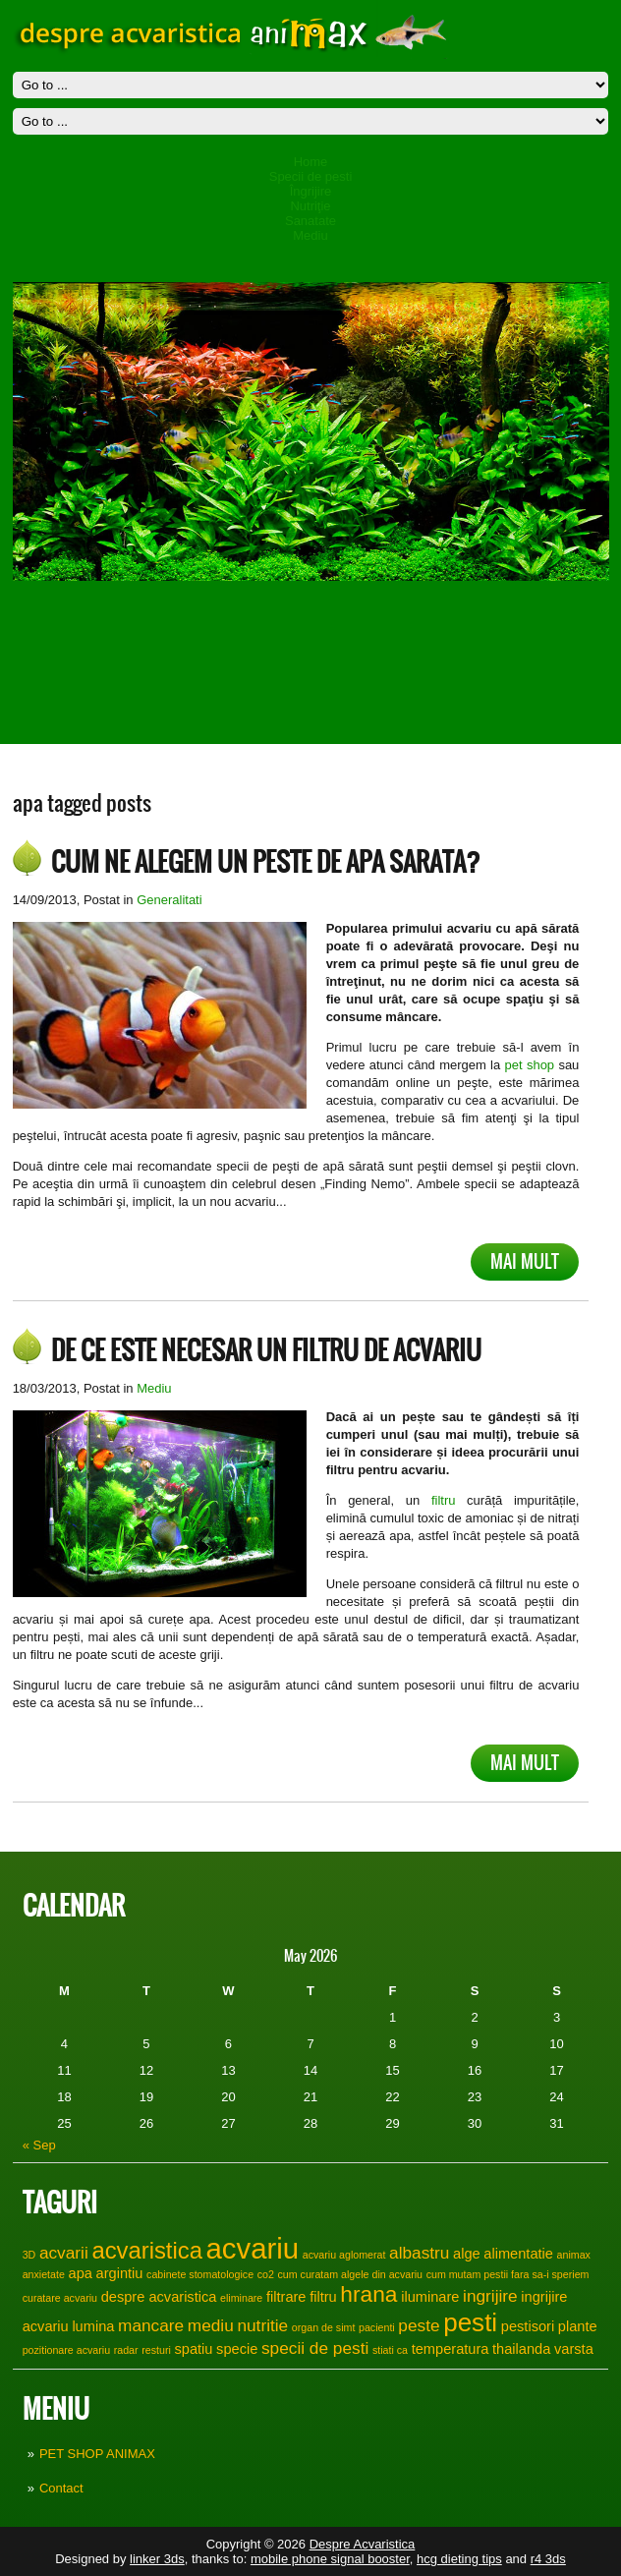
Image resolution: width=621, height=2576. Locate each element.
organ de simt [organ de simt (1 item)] (324, 2327)
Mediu (310, 235)
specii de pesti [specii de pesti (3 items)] (314, 2348)
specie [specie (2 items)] (236, 2349)
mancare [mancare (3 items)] (151, 2325)
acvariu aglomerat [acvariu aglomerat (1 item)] (344, 2255)
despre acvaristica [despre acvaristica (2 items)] (159, 2297)
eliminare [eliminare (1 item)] (241, 2298)
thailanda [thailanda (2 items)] (521, 2349)
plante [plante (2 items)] (577, 2326)
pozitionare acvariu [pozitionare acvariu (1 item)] (66, 2350)
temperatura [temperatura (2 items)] (450, 2349)
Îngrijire (311, 191)
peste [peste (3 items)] (418, 2325)
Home (311, 161)
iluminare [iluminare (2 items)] (430, 2297)
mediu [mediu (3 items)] (211, 2325)
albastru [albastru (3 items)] (419, 2252)
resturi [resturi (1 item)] (156, 2350)
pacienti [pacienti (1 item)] (377, 2327)
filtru (443, 1500)
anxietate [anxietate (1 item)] (44, 2274)
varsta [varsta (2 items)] (573, 2349)
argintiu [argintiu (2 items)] (119, 2273)
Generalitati (169, 899)
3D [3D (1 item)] (29, 2255)
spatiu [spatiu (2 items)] (193, 2349)
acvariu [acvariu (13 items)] (253, 2248)
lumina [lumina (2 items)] (93, 2326)
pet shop (532, 1065)
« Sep (39, 2145)
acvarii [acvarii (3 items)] (63, 2252)
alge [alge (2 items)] (466, 2253)
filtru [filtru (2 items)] (323, 2297)
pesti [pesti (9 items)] (470, 2322)
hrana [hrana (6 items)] (368, 2294)
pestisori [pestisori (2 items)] (527, 2326)
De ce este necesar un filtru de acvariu (266, 1350)
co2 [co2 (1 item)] (265, 2274)
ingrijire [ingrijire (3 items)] (490, 2296)
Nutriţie (310, 206)
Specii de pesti (311, 176)
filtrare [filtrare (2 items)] (286, 2297)
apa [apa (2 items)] (80, 2273)
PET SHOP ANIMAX (97, 2453)
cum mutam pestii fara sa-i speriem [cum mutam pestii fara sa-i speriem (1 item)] (508, 2274)
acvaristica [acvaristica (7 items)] (146, 2250)
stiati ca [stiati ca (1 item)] (390, 2350)
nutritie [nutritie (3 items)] (262, 2325)
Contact (61, 2488)
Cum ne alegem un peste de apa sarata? (265, 862)
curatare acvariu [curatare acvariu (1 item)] (60, 2298)
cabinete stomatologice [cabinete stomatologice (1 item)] (200, 2274)
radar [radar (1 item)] (126, 2350)
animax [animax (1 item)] (574, 2255)
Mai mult (524, 1261)
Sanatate (310, 220)
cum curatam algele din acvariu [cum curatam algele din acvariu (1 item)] (350, 2274)
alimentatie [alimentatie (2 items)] (518, 2253)
